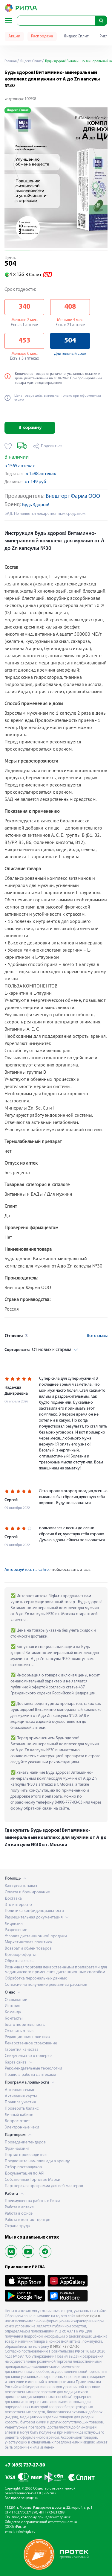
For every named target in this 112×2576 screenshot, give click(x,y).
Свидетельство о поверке (28, 2056)
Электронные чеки (22, 2127)
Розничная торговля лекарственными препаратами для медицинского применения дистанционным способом (56, 1970)
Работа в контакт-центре (27, 2220)
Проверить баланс (22, 2108)
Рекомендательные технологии (33, 2068)
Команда (13, 2012)
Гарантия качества (22, 2049)
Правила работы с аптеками (30, 2075)
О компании (16, 2000)
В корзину (30, 427)
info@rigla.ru (26, 2532)
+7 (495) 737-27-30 (25, 2465)
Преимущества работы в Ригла (32, 2201)
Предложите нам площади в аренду (37, 2161)
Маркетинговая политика (28, 1942)
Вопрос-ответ (17, 2121)
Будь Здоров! (35, 505)
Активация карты (21, 2096)
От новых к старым (37, 1349)
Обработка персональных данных (36, 1978)
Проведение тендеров (25, 2142)
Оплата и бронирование (27, 1892)
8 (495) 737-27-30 (64, 2347)
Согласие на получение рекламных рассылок (46, 1984)
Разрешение (16, 1930)
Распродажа (42, 36)
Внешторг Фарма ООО (73, 496)
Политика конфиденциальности (34, 1911)
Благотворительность (25, 2025)
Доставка (13, 1898)
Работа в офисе (19, 2213)
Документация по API (24, 2173)
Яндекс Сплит (76, 36)
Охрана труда (17, 2226)
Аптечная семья (19, 2090)
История (12, 2006)
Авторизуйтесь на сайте (26, 1570)
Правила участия (20, 2102)
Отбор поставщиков (23, 2167)
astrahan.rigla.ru (88, 2316)
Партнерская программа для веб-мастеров (44, 2186)
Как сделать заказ (21, 1886)
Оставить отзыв (19, 2031)
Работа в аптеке (19, 2207)
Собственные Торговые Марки (32, 2180)
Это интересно (18, 1905)
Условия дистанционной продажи (36, 1936)
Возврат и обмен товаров (28, 1948)
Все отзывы (97, 1336)
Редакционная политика (27, 2037)
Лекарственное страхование (31, 2043)
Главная (10, 61)
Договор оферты (20, 1955)
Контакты (13, 2018)
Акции (14, 36)
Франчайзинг (17, 2148)
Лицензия (14, 1923)
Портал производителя (26, 2155)
